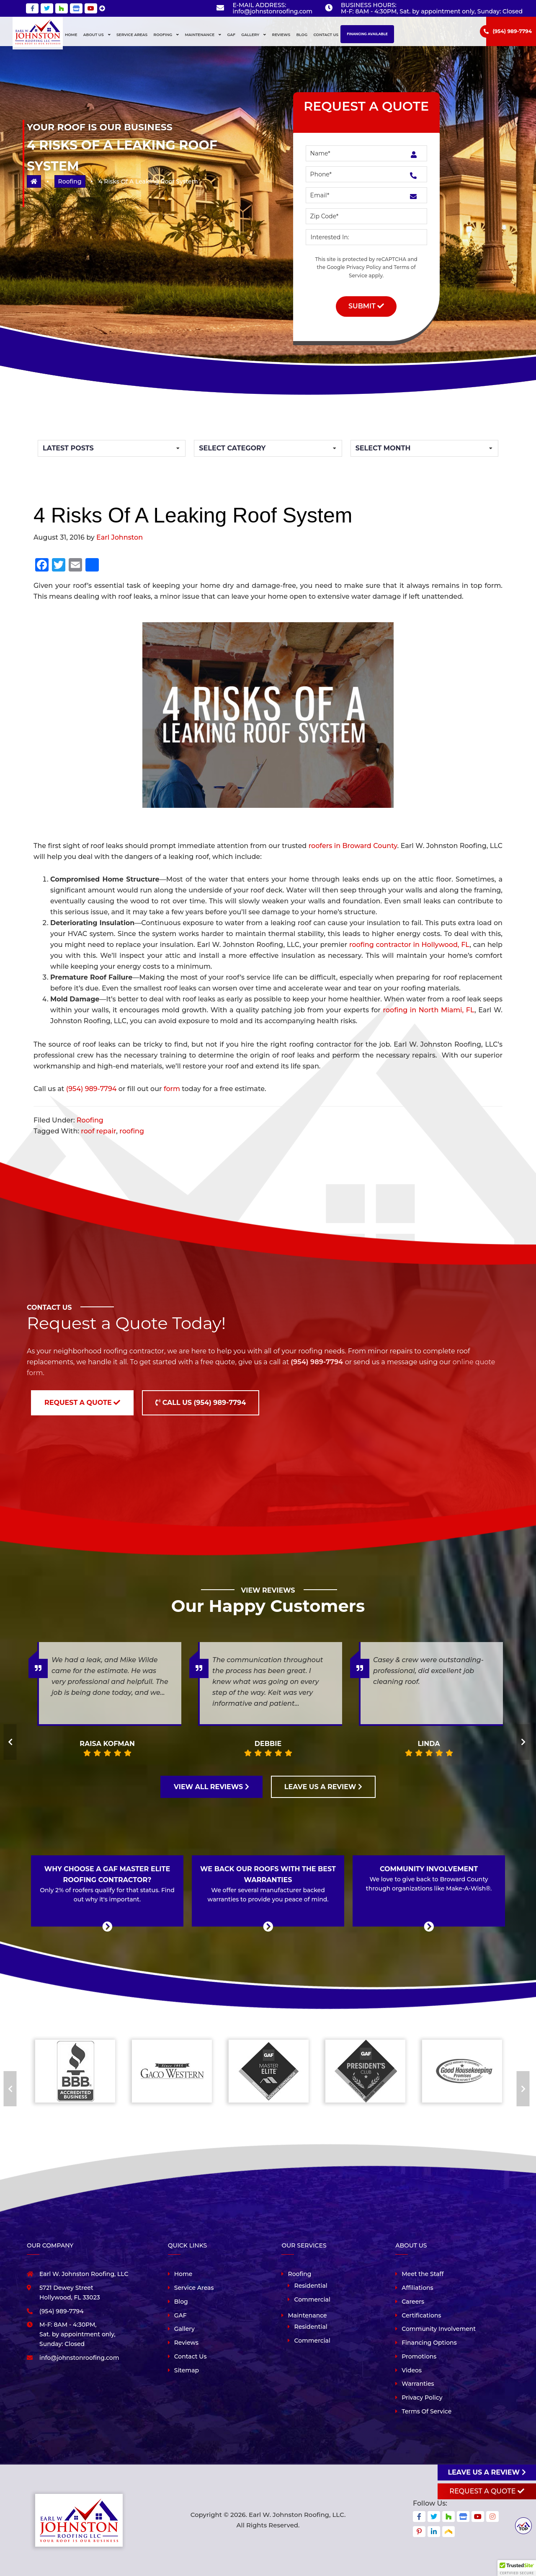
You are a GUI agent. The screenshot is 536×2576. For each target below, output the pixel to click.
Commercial (312, 2299)
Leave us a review (487, 2472)
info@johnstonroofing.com (272, 11)
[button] (516, 2568)
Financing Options (429, 2342)
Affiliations (417, 2288)
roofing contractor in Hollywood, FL (409, 945)
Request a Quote (82, 1403)
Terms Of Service (426, 2411)
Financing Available (367, 34)
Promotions (419, 2356)
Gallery (184, 2329)
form (172, 1089)
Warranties (418, 2383)
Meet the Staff (422, 2274)
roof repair (98, 1131)
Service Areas (194, 2288)
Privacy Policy (363, 267)
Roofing (70, 181)
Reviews (186, 2342)
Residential (310, 2285)
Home (183, 2274)
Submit (366, 306)
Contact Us (190, 2356)
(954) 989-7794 (512, 31)
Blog (181, 2301)
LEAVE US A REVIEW (323, 1787)
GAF (180, 2315)
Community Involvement (439, 2329)
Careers (413, 2301)
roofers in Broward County (353, 846)
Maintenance (307, 2315)
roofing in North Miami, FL (428, 1010)
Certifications (421, 2315)
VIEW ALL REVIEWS (211, 1787)
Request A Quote (486, 2491)
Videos (412, 2370)
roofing (131, 1131)
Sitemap (186, 2370)
